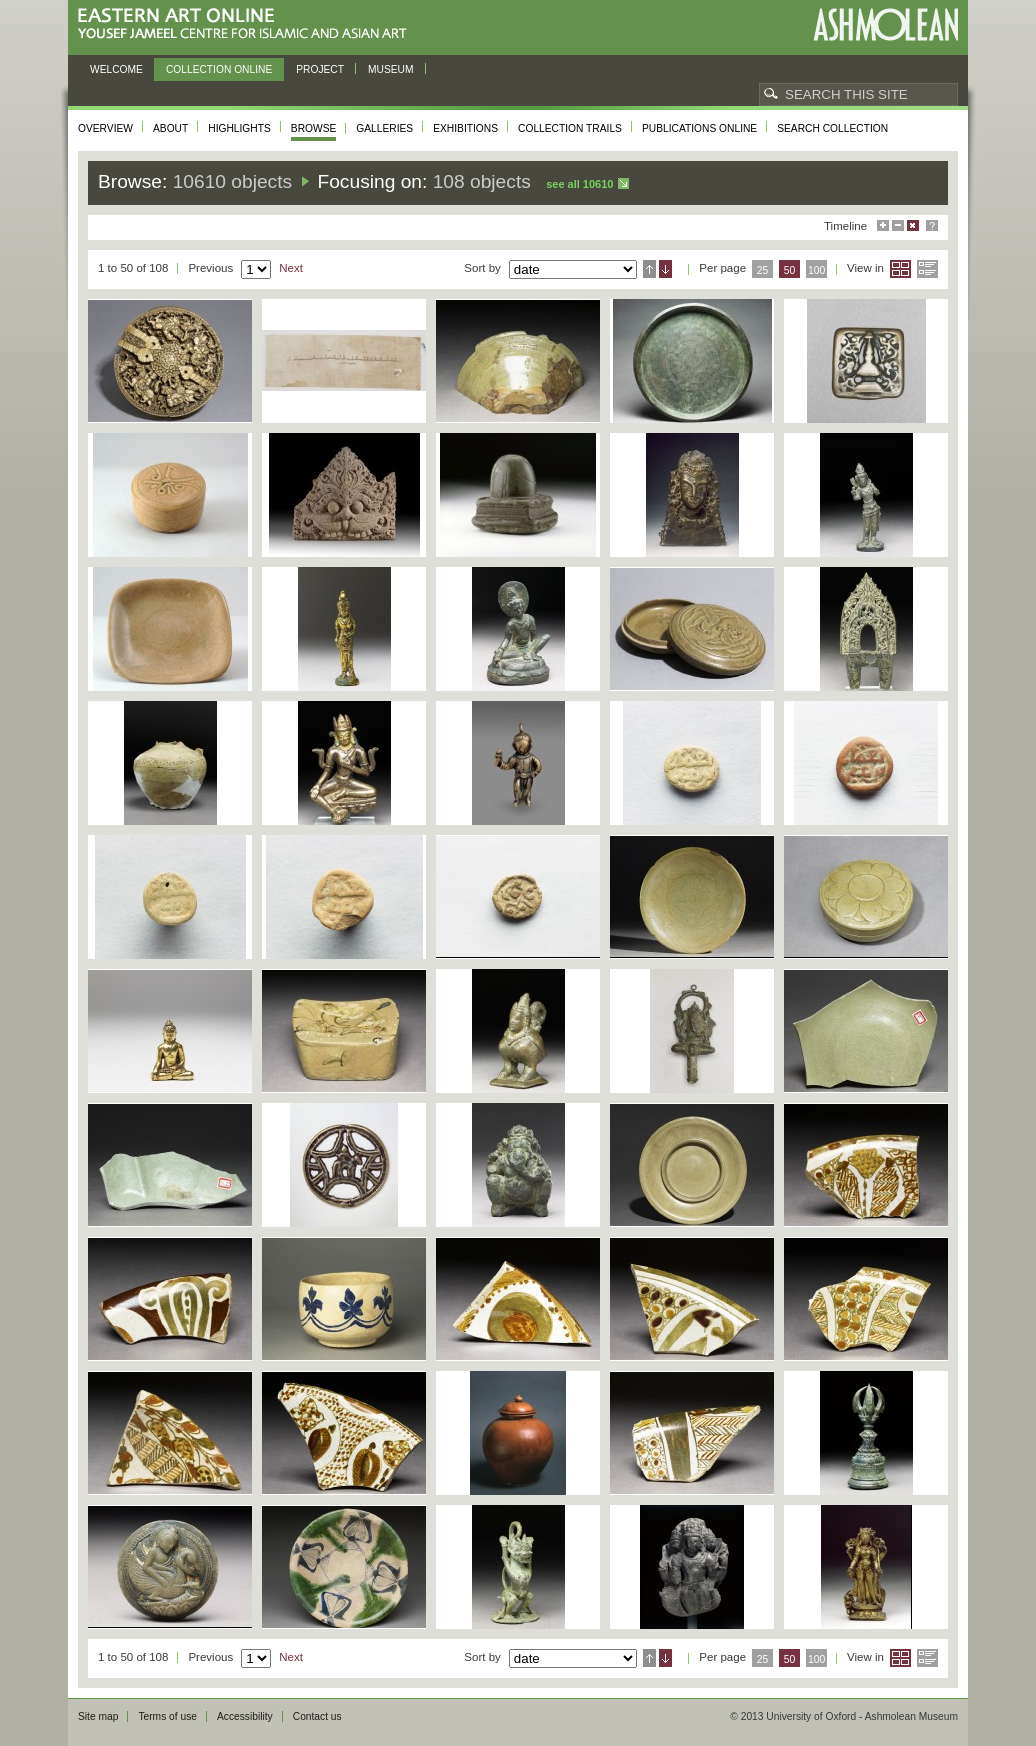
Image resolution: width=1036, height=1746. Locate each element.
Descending (665, 269)
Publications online (699, 128)
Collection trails (570, 128)
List (927, 269)
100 (816, 270)
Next (291, 268)
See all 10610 (579, 184)
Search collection (832, 128)
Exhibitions (465, 128)
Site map (98, 1716)
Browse (314, 128)
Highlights (239, 128)
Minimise (898, 225)
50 (790, 270)
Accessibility (245, 1716)
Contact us (317, 1716)
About (170, 128)
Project (320, 69)
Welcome (116, 69)
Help (932, 225)
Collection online (219, 69)
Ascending (649, 269)
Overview (105, 128)
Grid (900, 269)
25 (763, 270)
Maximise (883, 225)
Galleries (384, 128)
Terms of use (167, 1716)
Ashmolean (885, 24)
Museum (391, 69)
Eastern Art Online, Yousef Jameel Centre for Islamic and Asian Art (247, 24)
